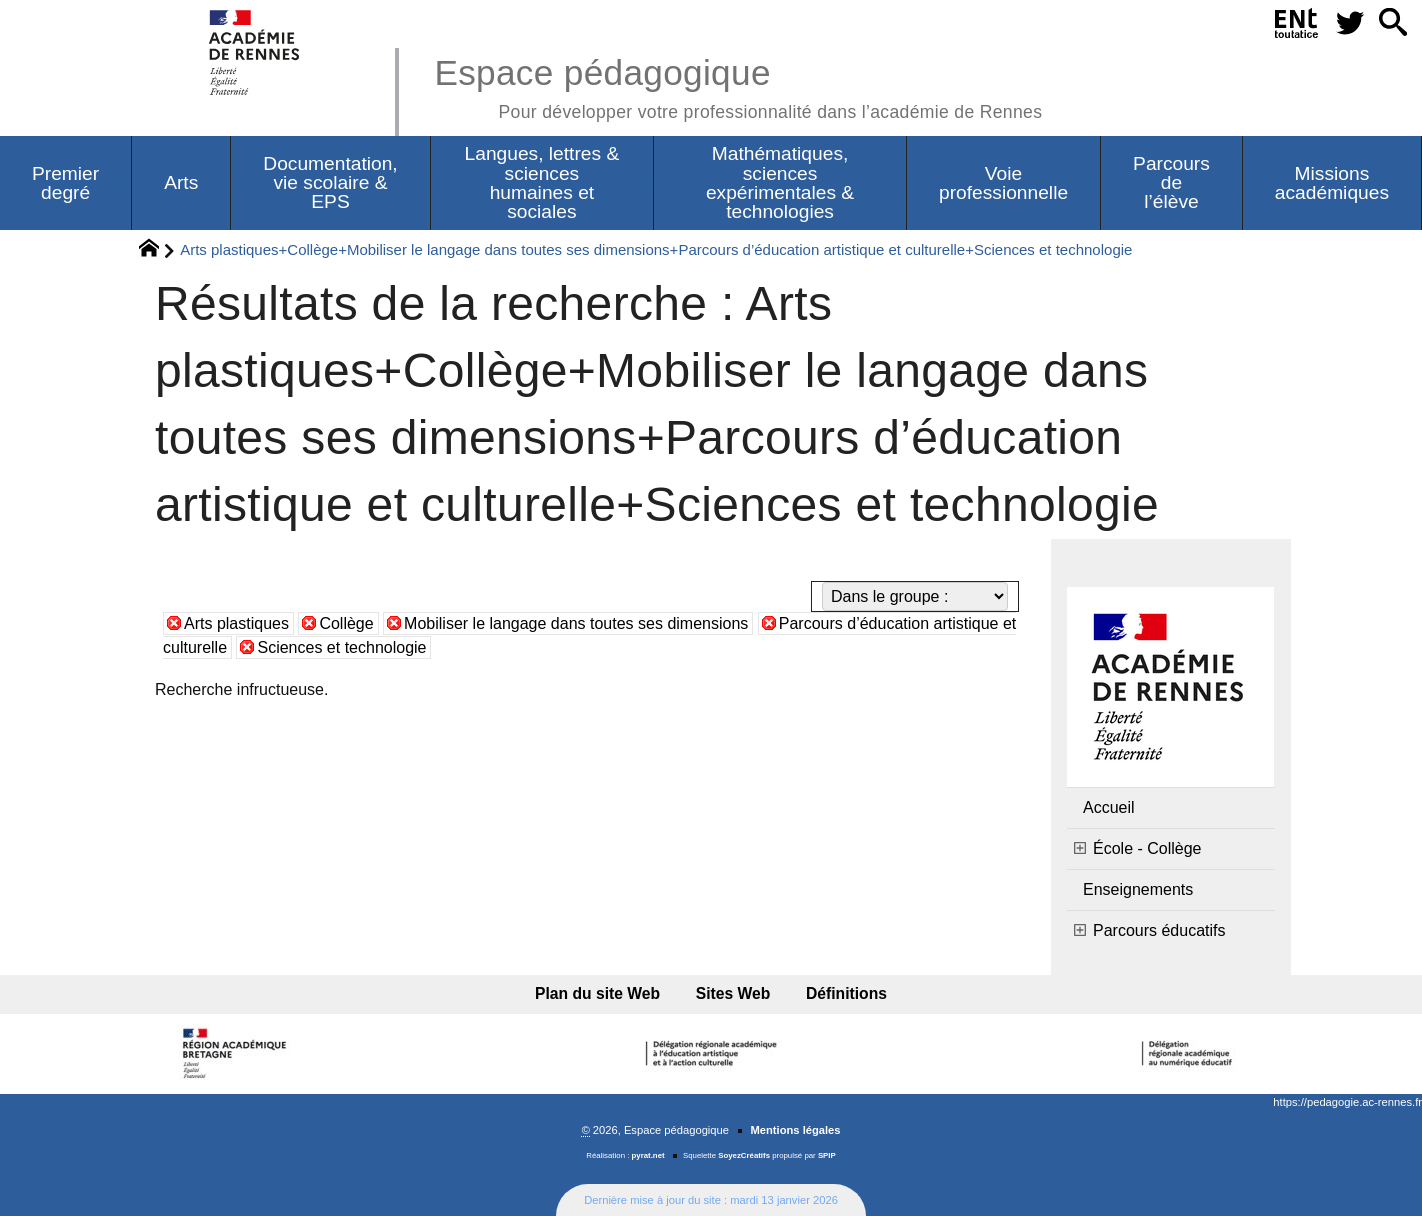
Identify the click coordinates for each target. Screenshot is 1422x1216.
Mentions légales (795, 1130)
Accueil (1109, 807)
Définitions (846, 993)
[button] (1393, 23)
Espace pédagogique (738, 85)
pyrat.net (648, 1155)
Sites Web (733, 993)
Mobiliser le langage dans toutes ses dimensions (576, 623)
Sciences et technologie (341, 647)
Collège (346, 623)
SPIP (827, 1155)
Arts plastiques (236, 623)
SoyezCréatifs (744, 1155)
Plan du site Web (597, 993)
